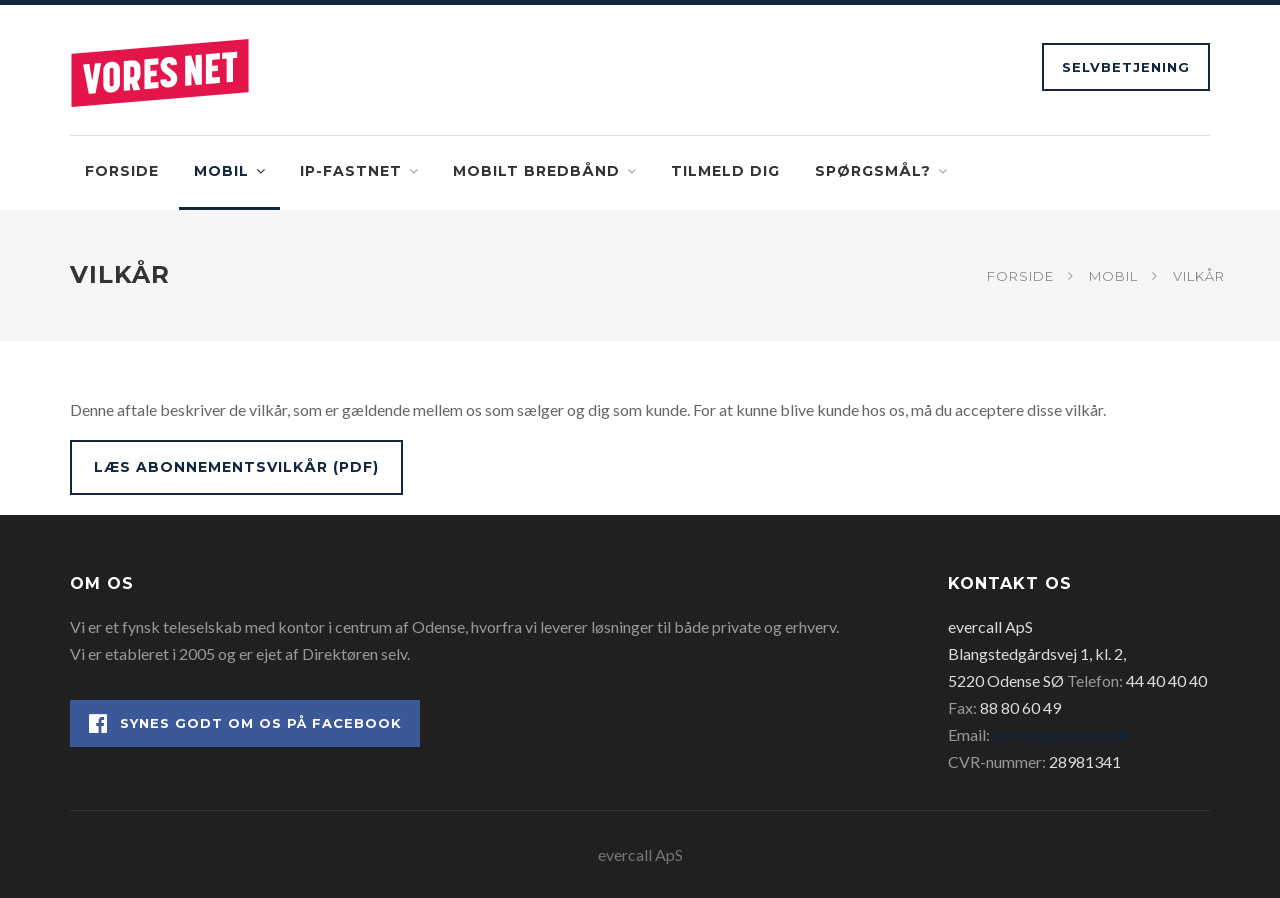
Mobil (221, 171)
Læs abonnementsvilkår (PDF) (236, 467)
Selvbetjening (1126, 67)
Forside (122, 171)
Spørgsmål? (873, 171)
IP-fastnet (351, 171)
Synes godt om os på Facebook (245, 723)
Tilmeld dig (725, 171)
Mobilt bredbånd (536, 171)
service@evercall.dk (1062, 734)
